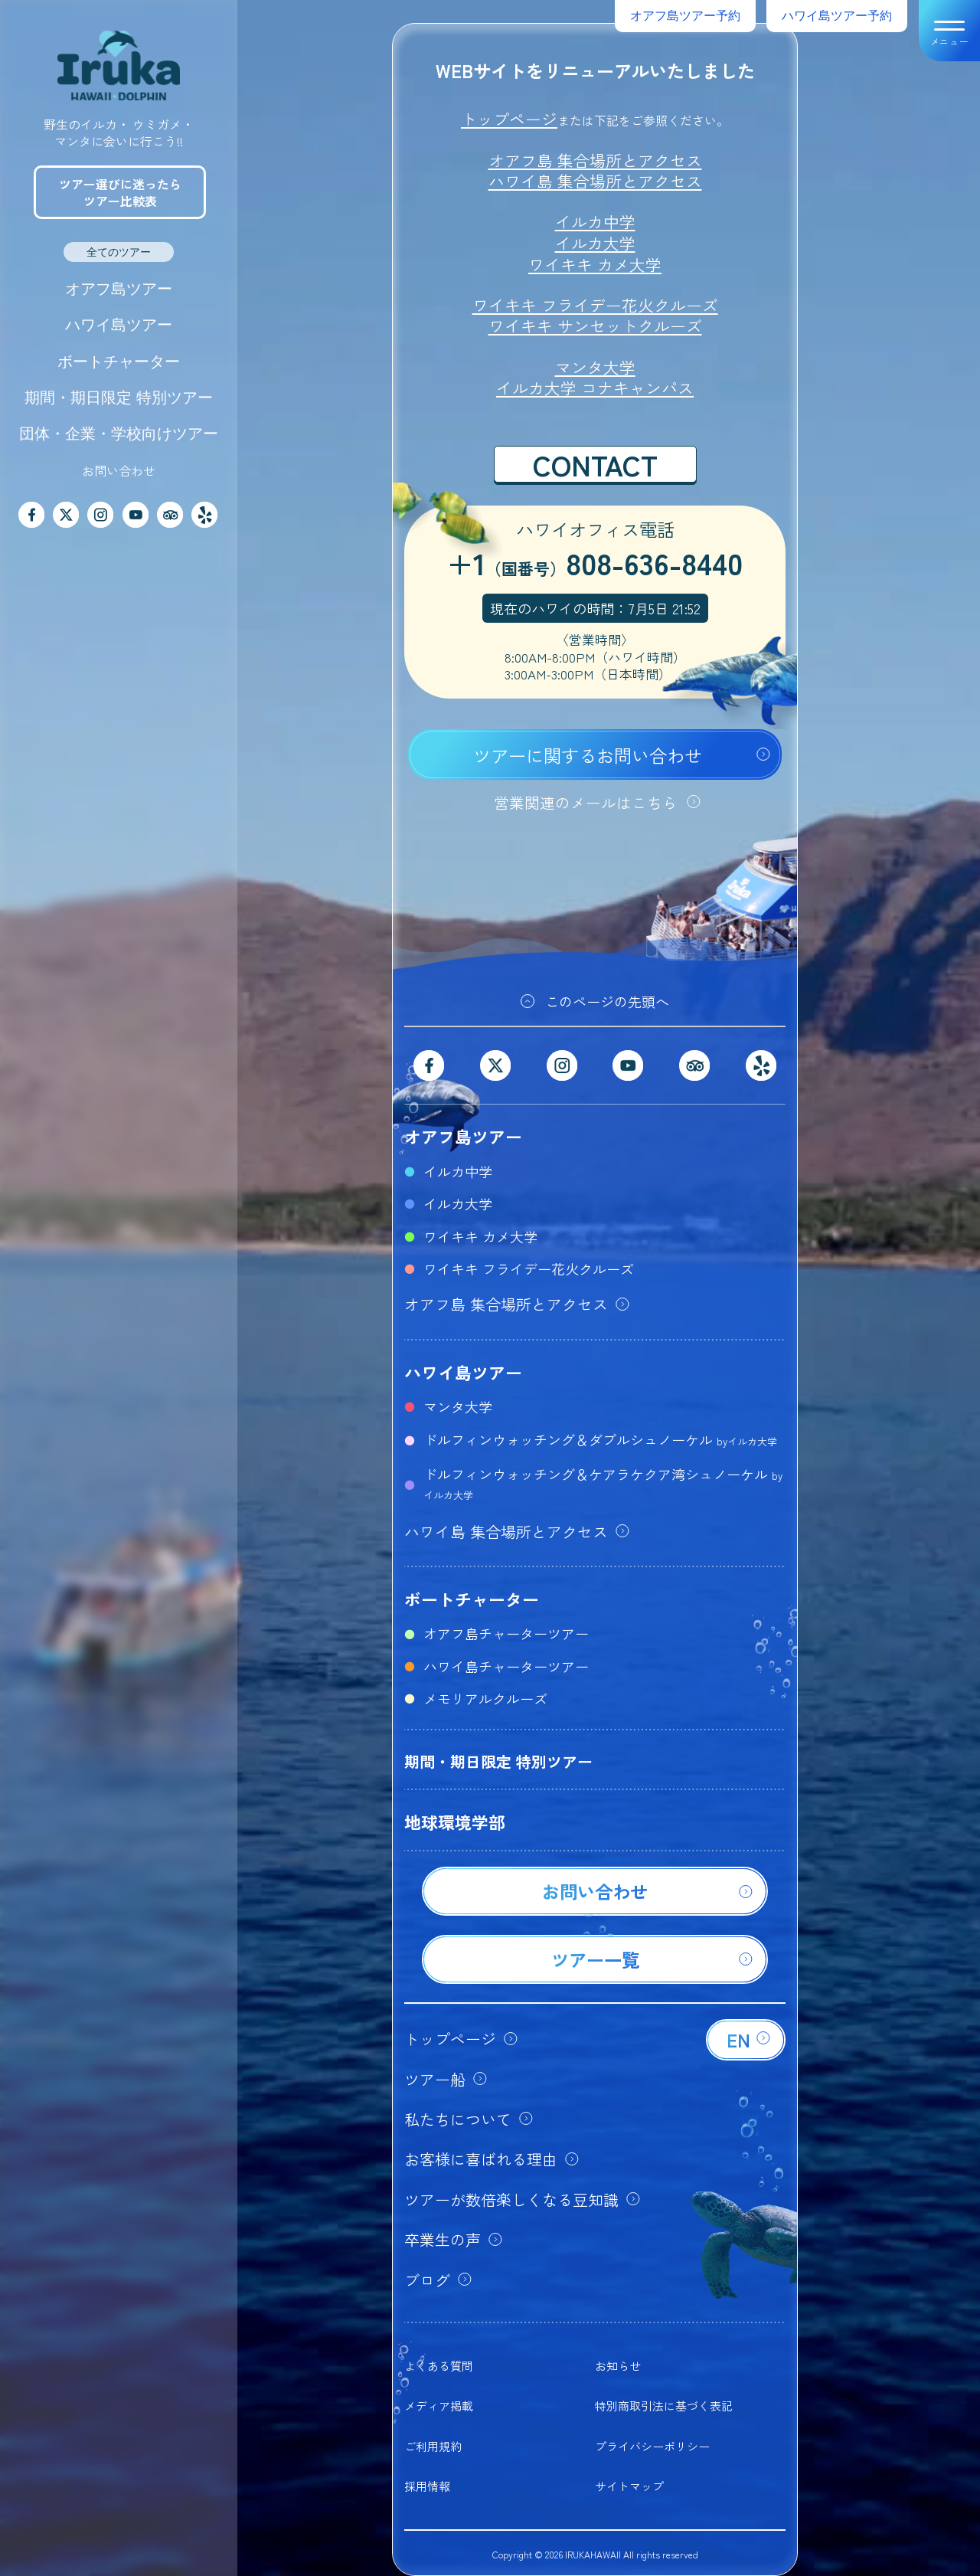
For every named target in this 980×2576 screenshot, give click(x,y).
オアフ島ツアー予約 (685, 15)
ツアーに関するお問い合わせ (587, 755)
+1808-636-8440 (595, 565)
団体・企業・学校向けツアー (118, 433)
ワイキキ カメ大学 (595, 264)
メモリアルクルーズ (485, 1698)
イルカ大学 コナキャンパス (595, 387)
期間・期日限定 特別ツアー (118, 397)
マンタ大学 (595, 366)
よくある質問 (438, 2366)
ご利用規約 (433, 2446)
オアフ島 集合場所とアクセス (595, 160)
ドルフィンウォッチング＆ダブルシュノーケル (600, 1439)
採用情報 (427, 2486)
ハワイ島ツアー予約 (837, 15)
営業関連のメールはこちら (586, 802)
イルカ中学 (595, 221)
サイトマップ (629, 2486)
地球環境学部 (454, 1821)
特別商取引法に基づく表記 (664, 2406)
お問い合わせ (118, 470)
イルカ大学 (595, 242)
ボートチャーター (118, 361)
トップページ (509, 118)
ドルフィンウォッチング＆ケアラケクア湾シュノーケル (602, 1483)
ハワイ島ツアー (118, 324)
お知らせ (618, 2366)
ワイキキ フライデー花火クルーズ (595, 304)
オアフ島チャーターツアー (506, 1633)
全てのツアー (119, 252)
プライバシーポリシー (652, 2446)
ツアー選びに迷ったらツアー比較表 (120, 192)
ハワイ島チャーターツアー (506, 1666)
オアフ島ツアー (118, 288)
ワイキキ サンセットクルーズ (595, 325)
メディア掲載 (438, 2406)
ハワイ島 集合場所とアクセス (595, 180)
